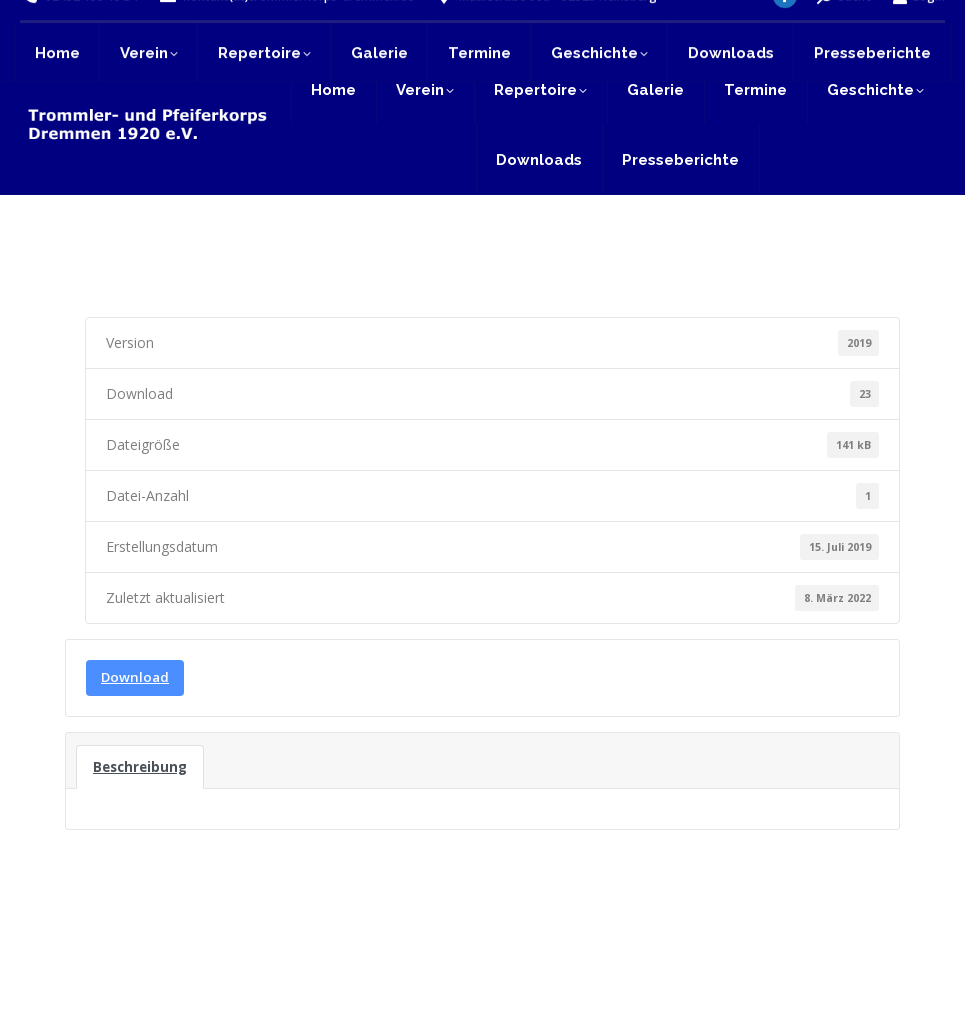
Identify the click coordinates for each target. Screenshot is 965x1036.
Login (918, 27)
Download (135, 677)
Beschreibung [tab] (140, 767)
